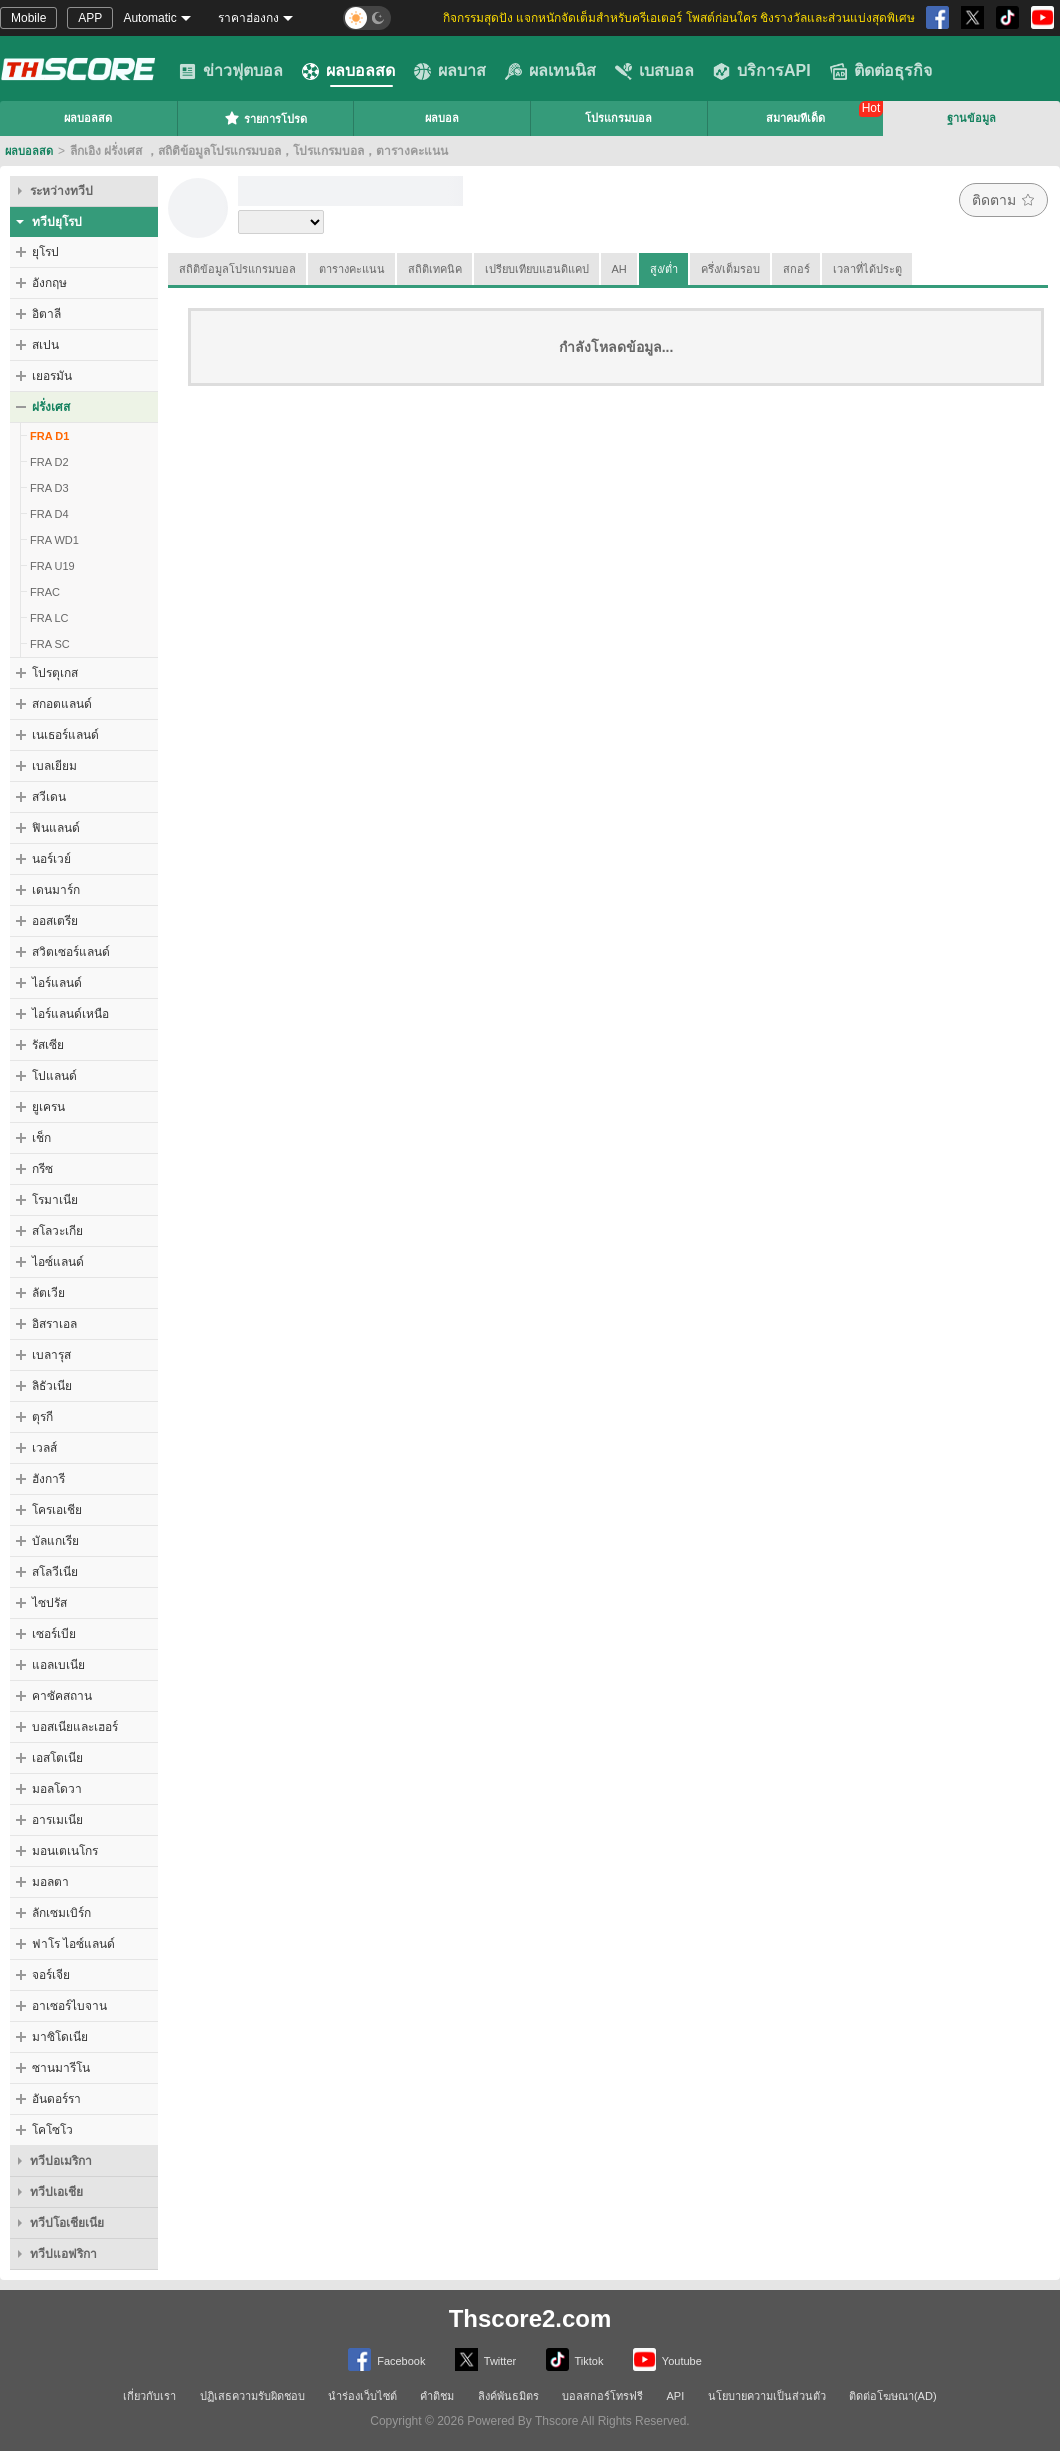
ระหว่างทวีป (61, 191)
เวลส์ (44, 1448)
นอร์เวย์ (51, 859)
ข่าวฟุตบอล (231, 71)
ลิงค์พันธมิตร (508, 2396)
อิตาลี (46, 314)
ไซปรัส (49, 1603)
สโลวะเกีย (57, 1231)
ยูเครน (48, 1107)
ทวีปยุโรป (57, 222)
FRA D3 (49, 488)
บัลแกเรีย (55, 1541)
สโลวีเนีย (55, 1572)
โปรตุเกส (55, 673)
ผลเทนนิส (550, 71)
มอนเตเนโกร (65, 1851)
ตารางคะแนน (352, 269)
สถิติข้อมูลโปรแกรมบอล (237, 269)
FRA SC (50, 644)
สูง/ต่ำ (664, 269)
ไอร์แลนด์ (57, 983)
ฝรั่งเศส (51, 407)
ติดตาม (1003, 200)
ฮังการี (48, 1479)
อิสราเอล (54, 1324)
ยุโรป (45, 252)
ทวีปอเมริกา (61, 2161)
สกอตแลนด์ (62, 704)
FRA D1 (49, 436)
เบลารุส (51, 1355)
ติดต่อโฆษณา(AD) (893, 2396)
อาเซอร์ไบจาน (69, 2006)
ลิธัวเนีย (52, 1386)
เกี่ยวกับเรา (149, 2396)
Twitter (485, 2359)
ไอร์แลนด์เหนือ (70, 1014)
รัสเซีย (48, 1045)
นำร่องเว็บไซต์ (362, 2396)
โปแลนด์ (54, 1076)
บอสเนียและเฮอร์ (75, 1727)
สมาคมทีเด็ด (795, 118)
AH (619, 269)
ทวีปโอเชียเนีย (67, 2223)
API (676, 2396)
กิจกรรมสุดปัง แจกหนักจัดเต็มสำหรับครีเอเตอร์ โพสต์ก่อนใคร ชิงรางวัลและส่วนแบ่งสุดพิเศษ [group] (679, 18)
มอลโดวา (57, 1789)
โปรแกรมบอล (618, 118)
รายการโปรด (265, 118)
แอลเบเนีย (58, 1665)
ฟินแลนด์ (56, 828)
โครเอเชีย (57, 1510)
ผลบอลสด (348, 71)
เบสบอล (654, 71)
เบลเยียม (54, 766)
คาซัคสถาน (62, 1696)
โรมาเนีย (55, 1200)
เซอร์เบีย (54, 1634)
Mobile (28, 18)
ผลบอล (442, 118)
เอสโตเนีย (57, 1758)
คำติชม (437, 2396)
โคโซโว (52, 2130)
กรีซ (42, 1169)
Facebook (386, 2359)
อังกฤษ (49, 283)
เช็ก (41, 1138)
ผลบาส (450, 71)
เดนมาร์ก (56, 890)
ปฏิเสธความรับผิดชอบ (252, 2396)
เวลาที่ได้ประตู (867, 269)
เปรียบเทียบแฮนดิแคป (537, 269)
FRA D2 (49, 462)
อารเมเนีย (57, 1820)
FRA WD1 (54, 540)
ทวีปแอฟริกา (63, 2254)
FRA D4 (49, 514)
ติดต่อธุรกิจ (881, 71)
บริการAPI (762, 71)
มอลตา (50, 1882)
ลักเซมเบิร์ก (61, 1913)
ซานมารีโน (61, 2068)
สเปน (45, 345)
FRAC (45, 592)
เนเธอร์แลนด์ (65, 735)
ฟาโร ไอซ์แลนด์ (73, 1944)
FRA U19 (52, 566)
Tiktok (575, 2359)
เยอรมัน (52, 376)
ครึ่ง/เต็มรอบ (730, 269)
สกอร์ (796, 269)
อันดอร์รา (56, 2099)
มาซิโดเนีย (60, 2037)
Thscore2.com (530, 2318)
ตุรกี (42, 1417)
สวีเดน (49, 797)
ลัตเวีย (48, 1293)
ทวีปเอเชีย (56, 2192)
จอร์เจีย (51, 1975)
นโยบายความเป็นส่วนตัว (767, 2396)
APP (90, 18)
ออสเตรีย (55, 921)
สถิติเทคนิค (435, 269)
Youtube (667, 2359)
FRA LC (49, 618)
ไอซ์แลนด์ (58, 1262)
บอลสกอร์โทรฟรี (602, 2396)
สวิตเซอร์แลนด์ (71, 952)
